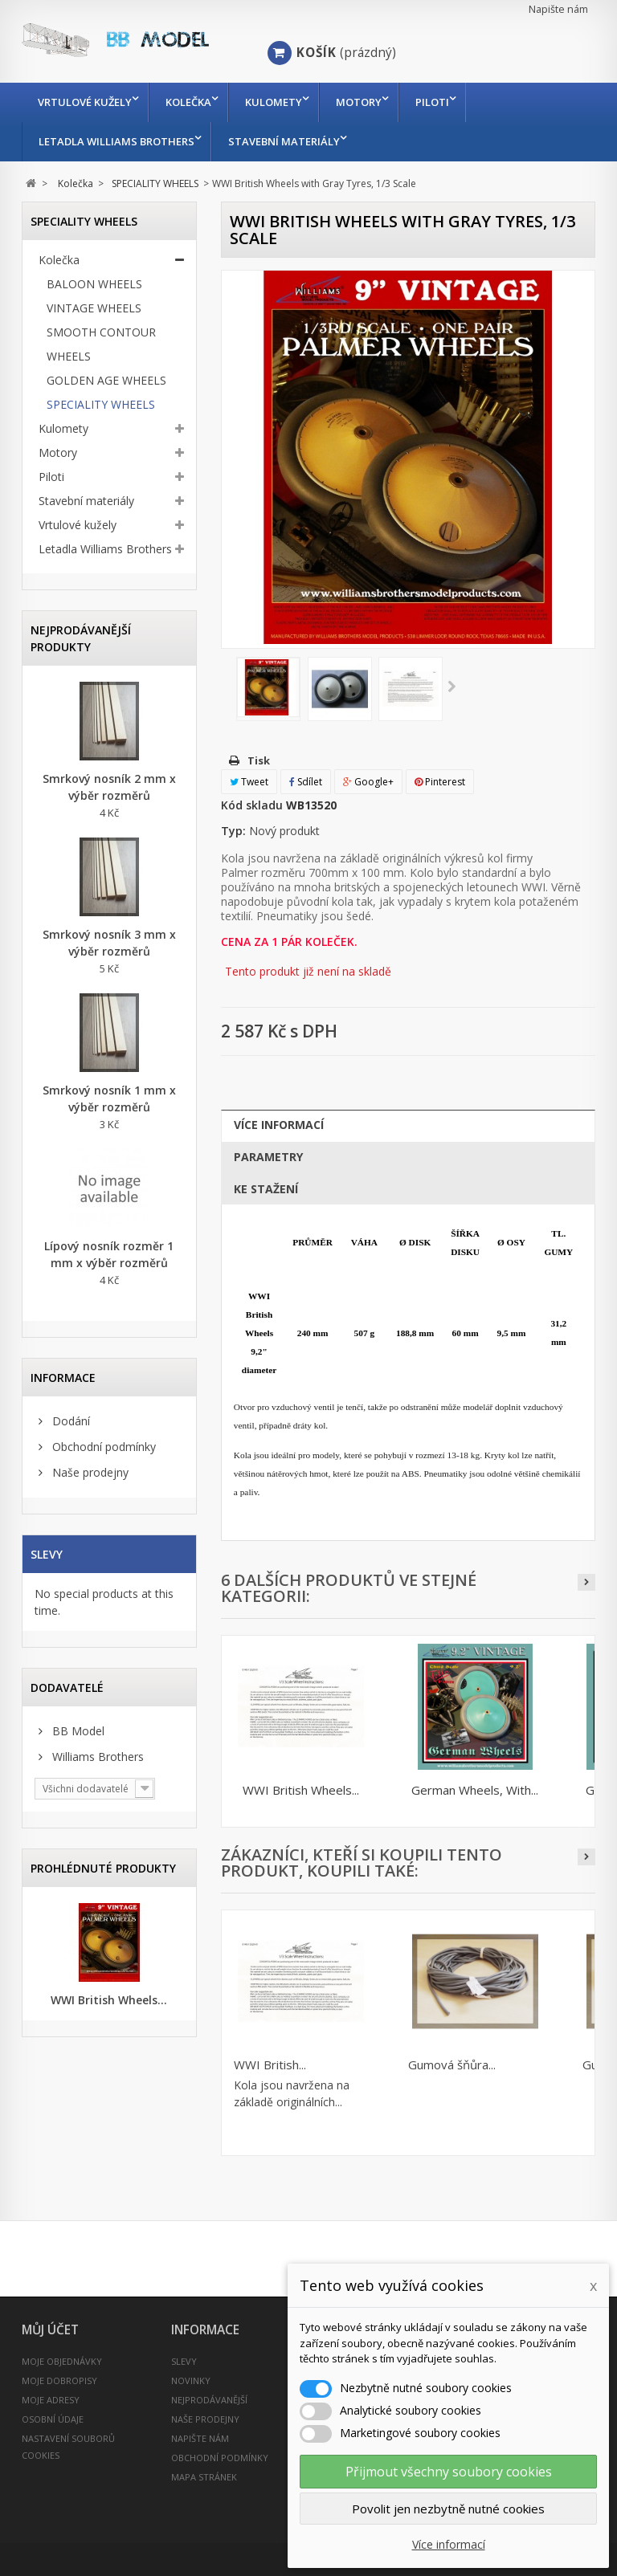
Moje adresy (51, 2400)
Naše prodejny (89, 1472)
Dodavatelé (67, 1687)
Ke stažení (266, 1188)
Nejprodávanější (209, 2400)
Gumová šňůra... (452, 2064)
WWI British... (270, 2064)
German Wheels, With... (474, 1790)
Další (452, 687)
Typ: (233, 830)
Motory (371, 102)
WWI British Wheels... (109, 1999)
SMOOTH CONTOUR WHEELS (101, 344)
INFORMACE (63, 1377)
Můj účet (50, 2329)
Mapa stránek (204, 2477)
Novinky (190, 2380)
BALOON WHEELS (94, 283)
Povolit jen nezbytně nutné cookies (448, 2509)
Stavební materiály (288, 141)
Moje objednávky (62, 2361)
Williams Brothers (96, 1756)
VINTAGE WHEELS (94, 308)
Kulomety (281, 102)
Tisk (258, 760)
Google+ (368, 782)
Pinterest (440, 782)
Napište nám (558, 9)
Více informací (279, 1124)
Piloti (448, 102)
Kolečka (192, 102)
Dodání (69, 1421)
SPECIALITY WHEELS (101, 404)
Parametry (268, 1156)
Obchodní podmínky (102, 1446)
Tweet (249, 782)
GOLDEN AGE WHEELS (106, 380)
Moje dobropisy (59, 2380)
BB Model (76, 1730)
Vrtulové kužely (85, 102)
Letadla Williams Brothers (116, 141)
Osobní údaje (53, 2419)
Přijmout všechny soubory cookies (448, 2471)
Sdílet (305, 782)
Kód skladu (252, 805)
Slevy (47, 1554)
